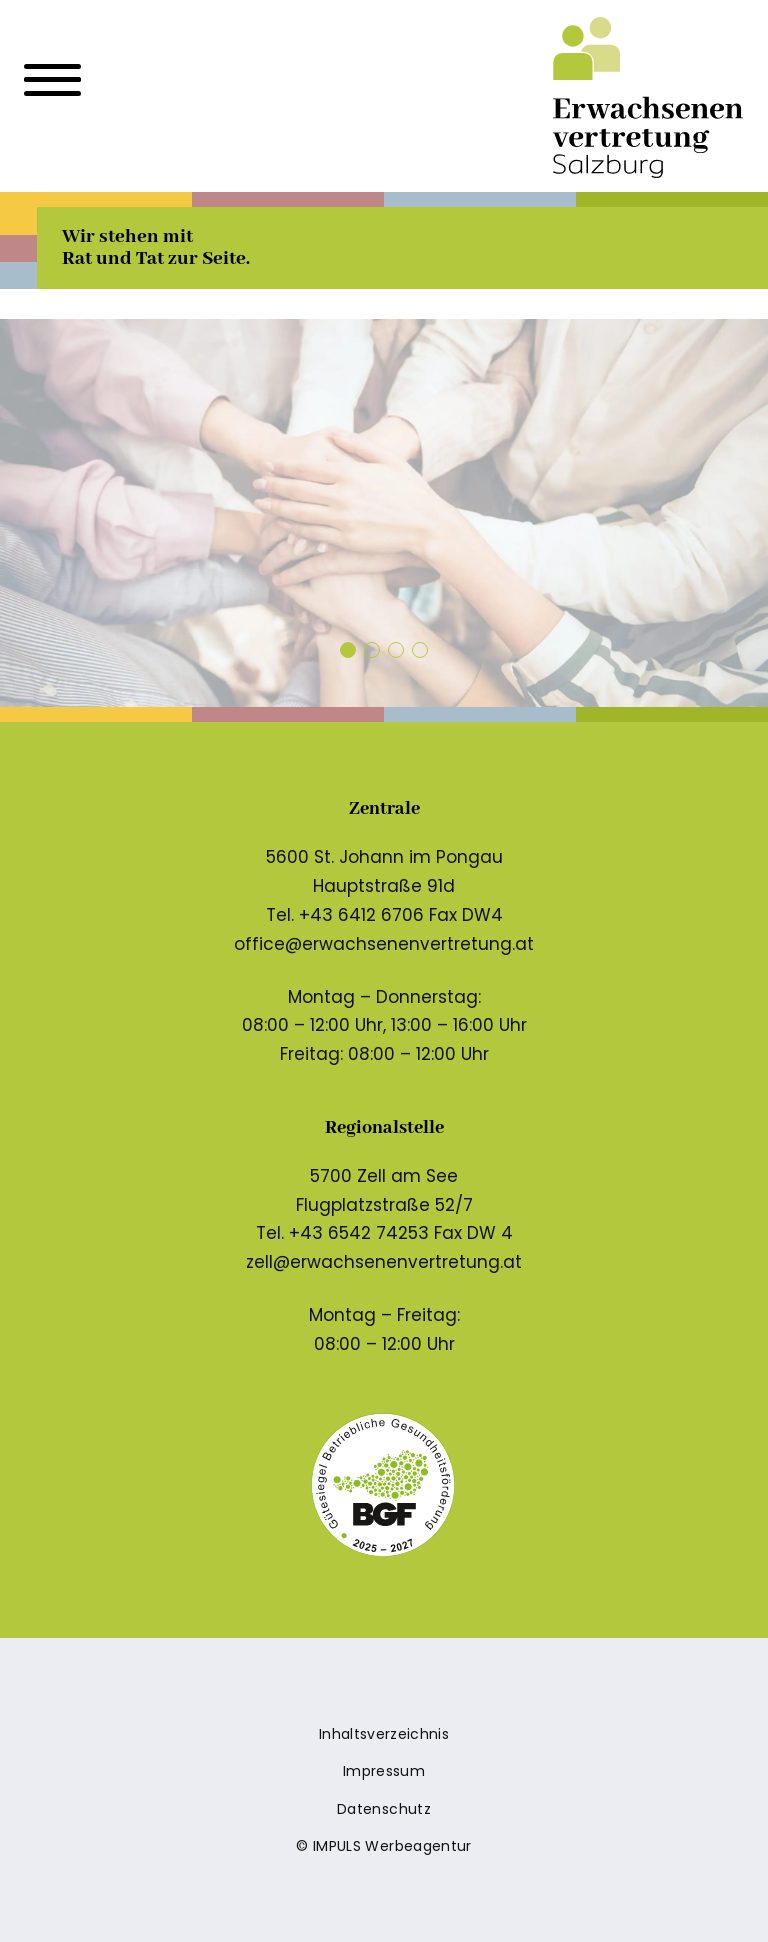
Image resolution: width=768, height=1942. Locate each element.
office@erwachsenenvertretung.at (384, 944)
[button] (348, 650)
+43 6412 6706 (361, 915)
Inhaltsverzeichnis (384, 1734)
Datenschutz (384, 1809)
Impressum (384, 1771)
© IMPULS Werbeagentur (383, 1846)
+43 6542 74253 (359, 1233)
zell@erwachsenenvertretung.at (384, 1262)
